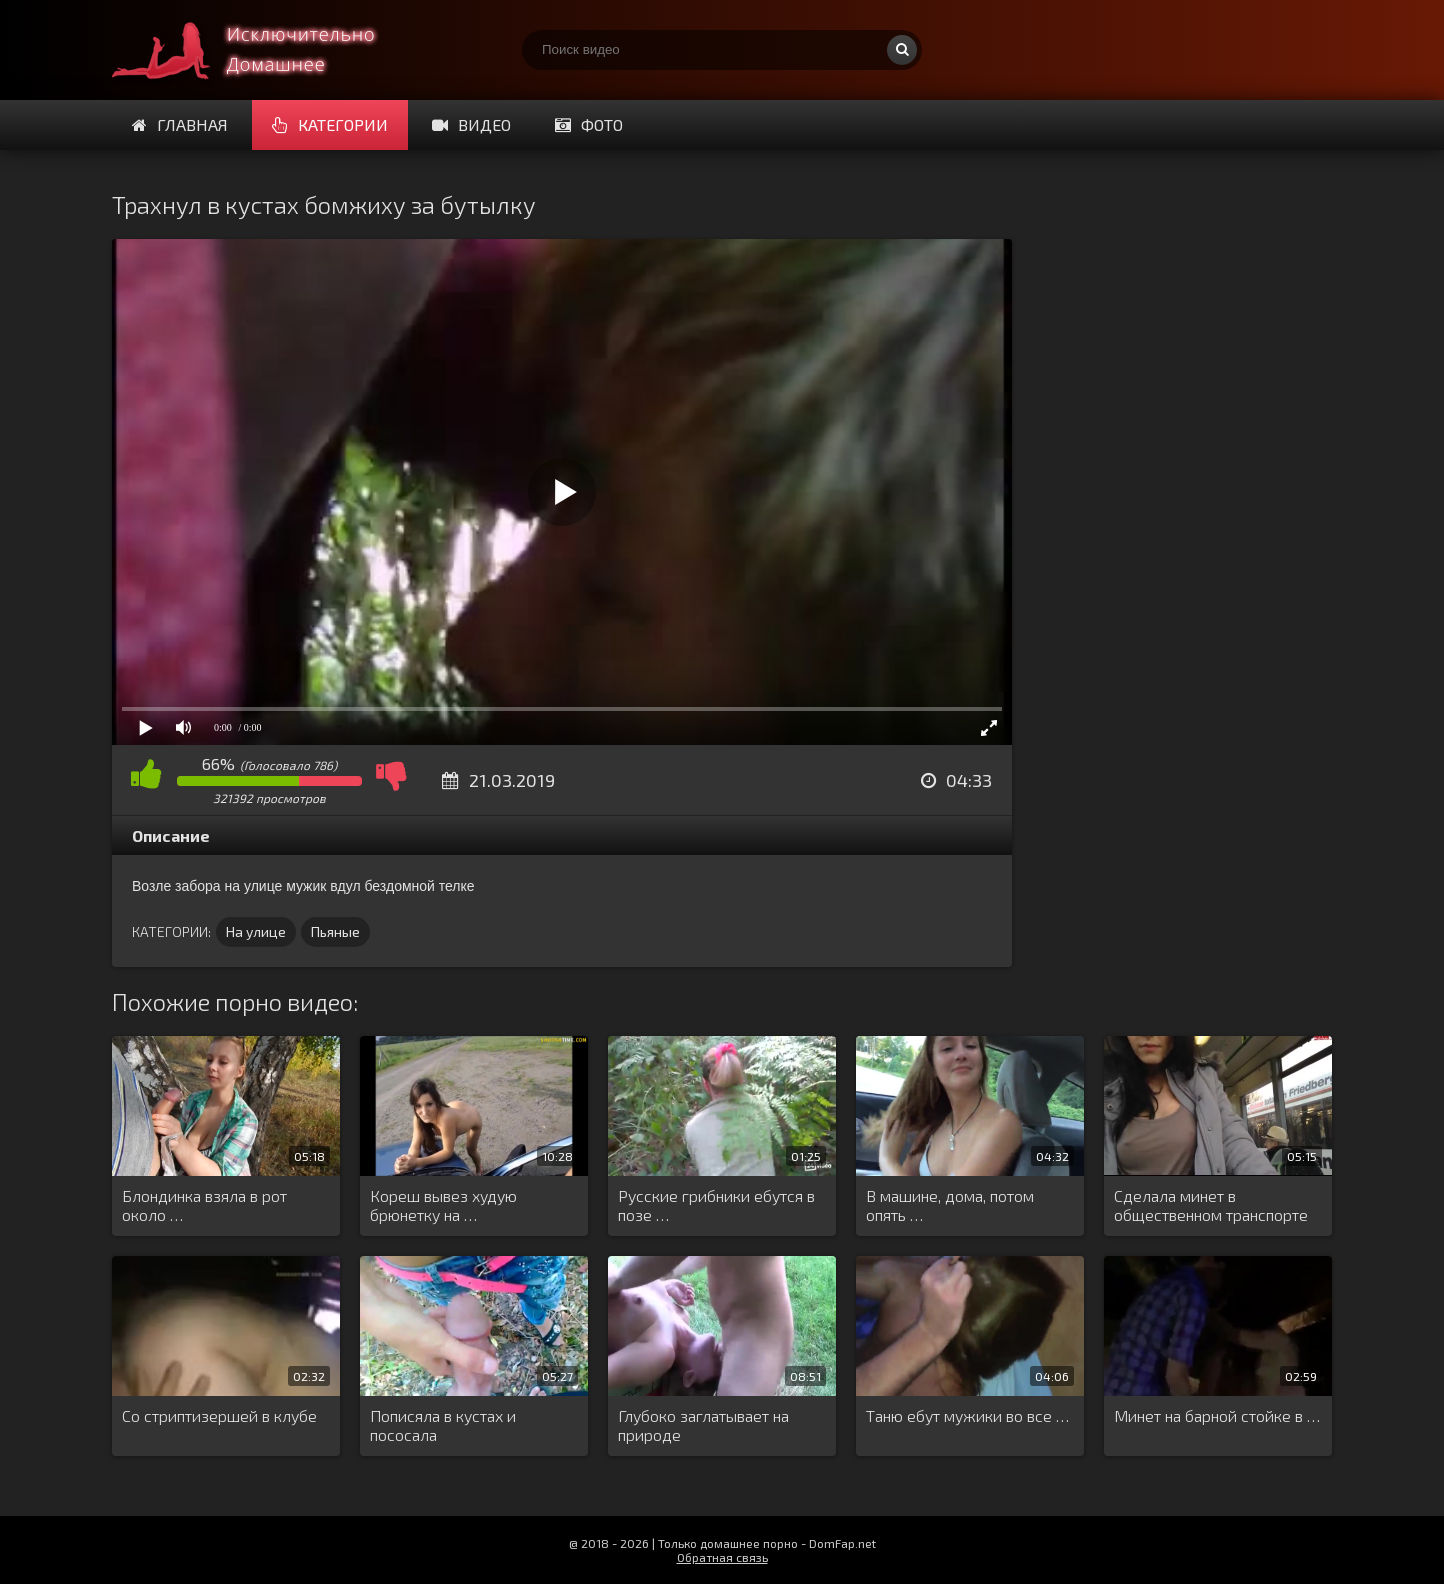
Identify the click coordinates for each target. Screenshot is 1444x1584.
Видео (471, 124)
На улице (256, 931)
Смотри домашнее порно (262, 50)
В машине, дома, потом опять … (950, 1205)
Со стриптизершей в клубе (219, 1415)
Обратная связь (722, 1557)
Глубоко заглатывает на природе (703, 1425)
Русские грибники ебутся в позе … (716, 1205)
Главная (180, 124)
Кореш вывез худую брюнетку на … (443, 1205)
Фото (589, 124)
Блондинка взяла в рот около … (204, 1205)
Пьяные (335, 931)
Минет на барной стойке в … (1217, 1415)
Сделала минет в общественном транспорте (1211, 1205)
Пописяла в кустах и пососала (443, 1425)
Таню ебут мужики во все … (967, 1415)
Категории (330, 124)
